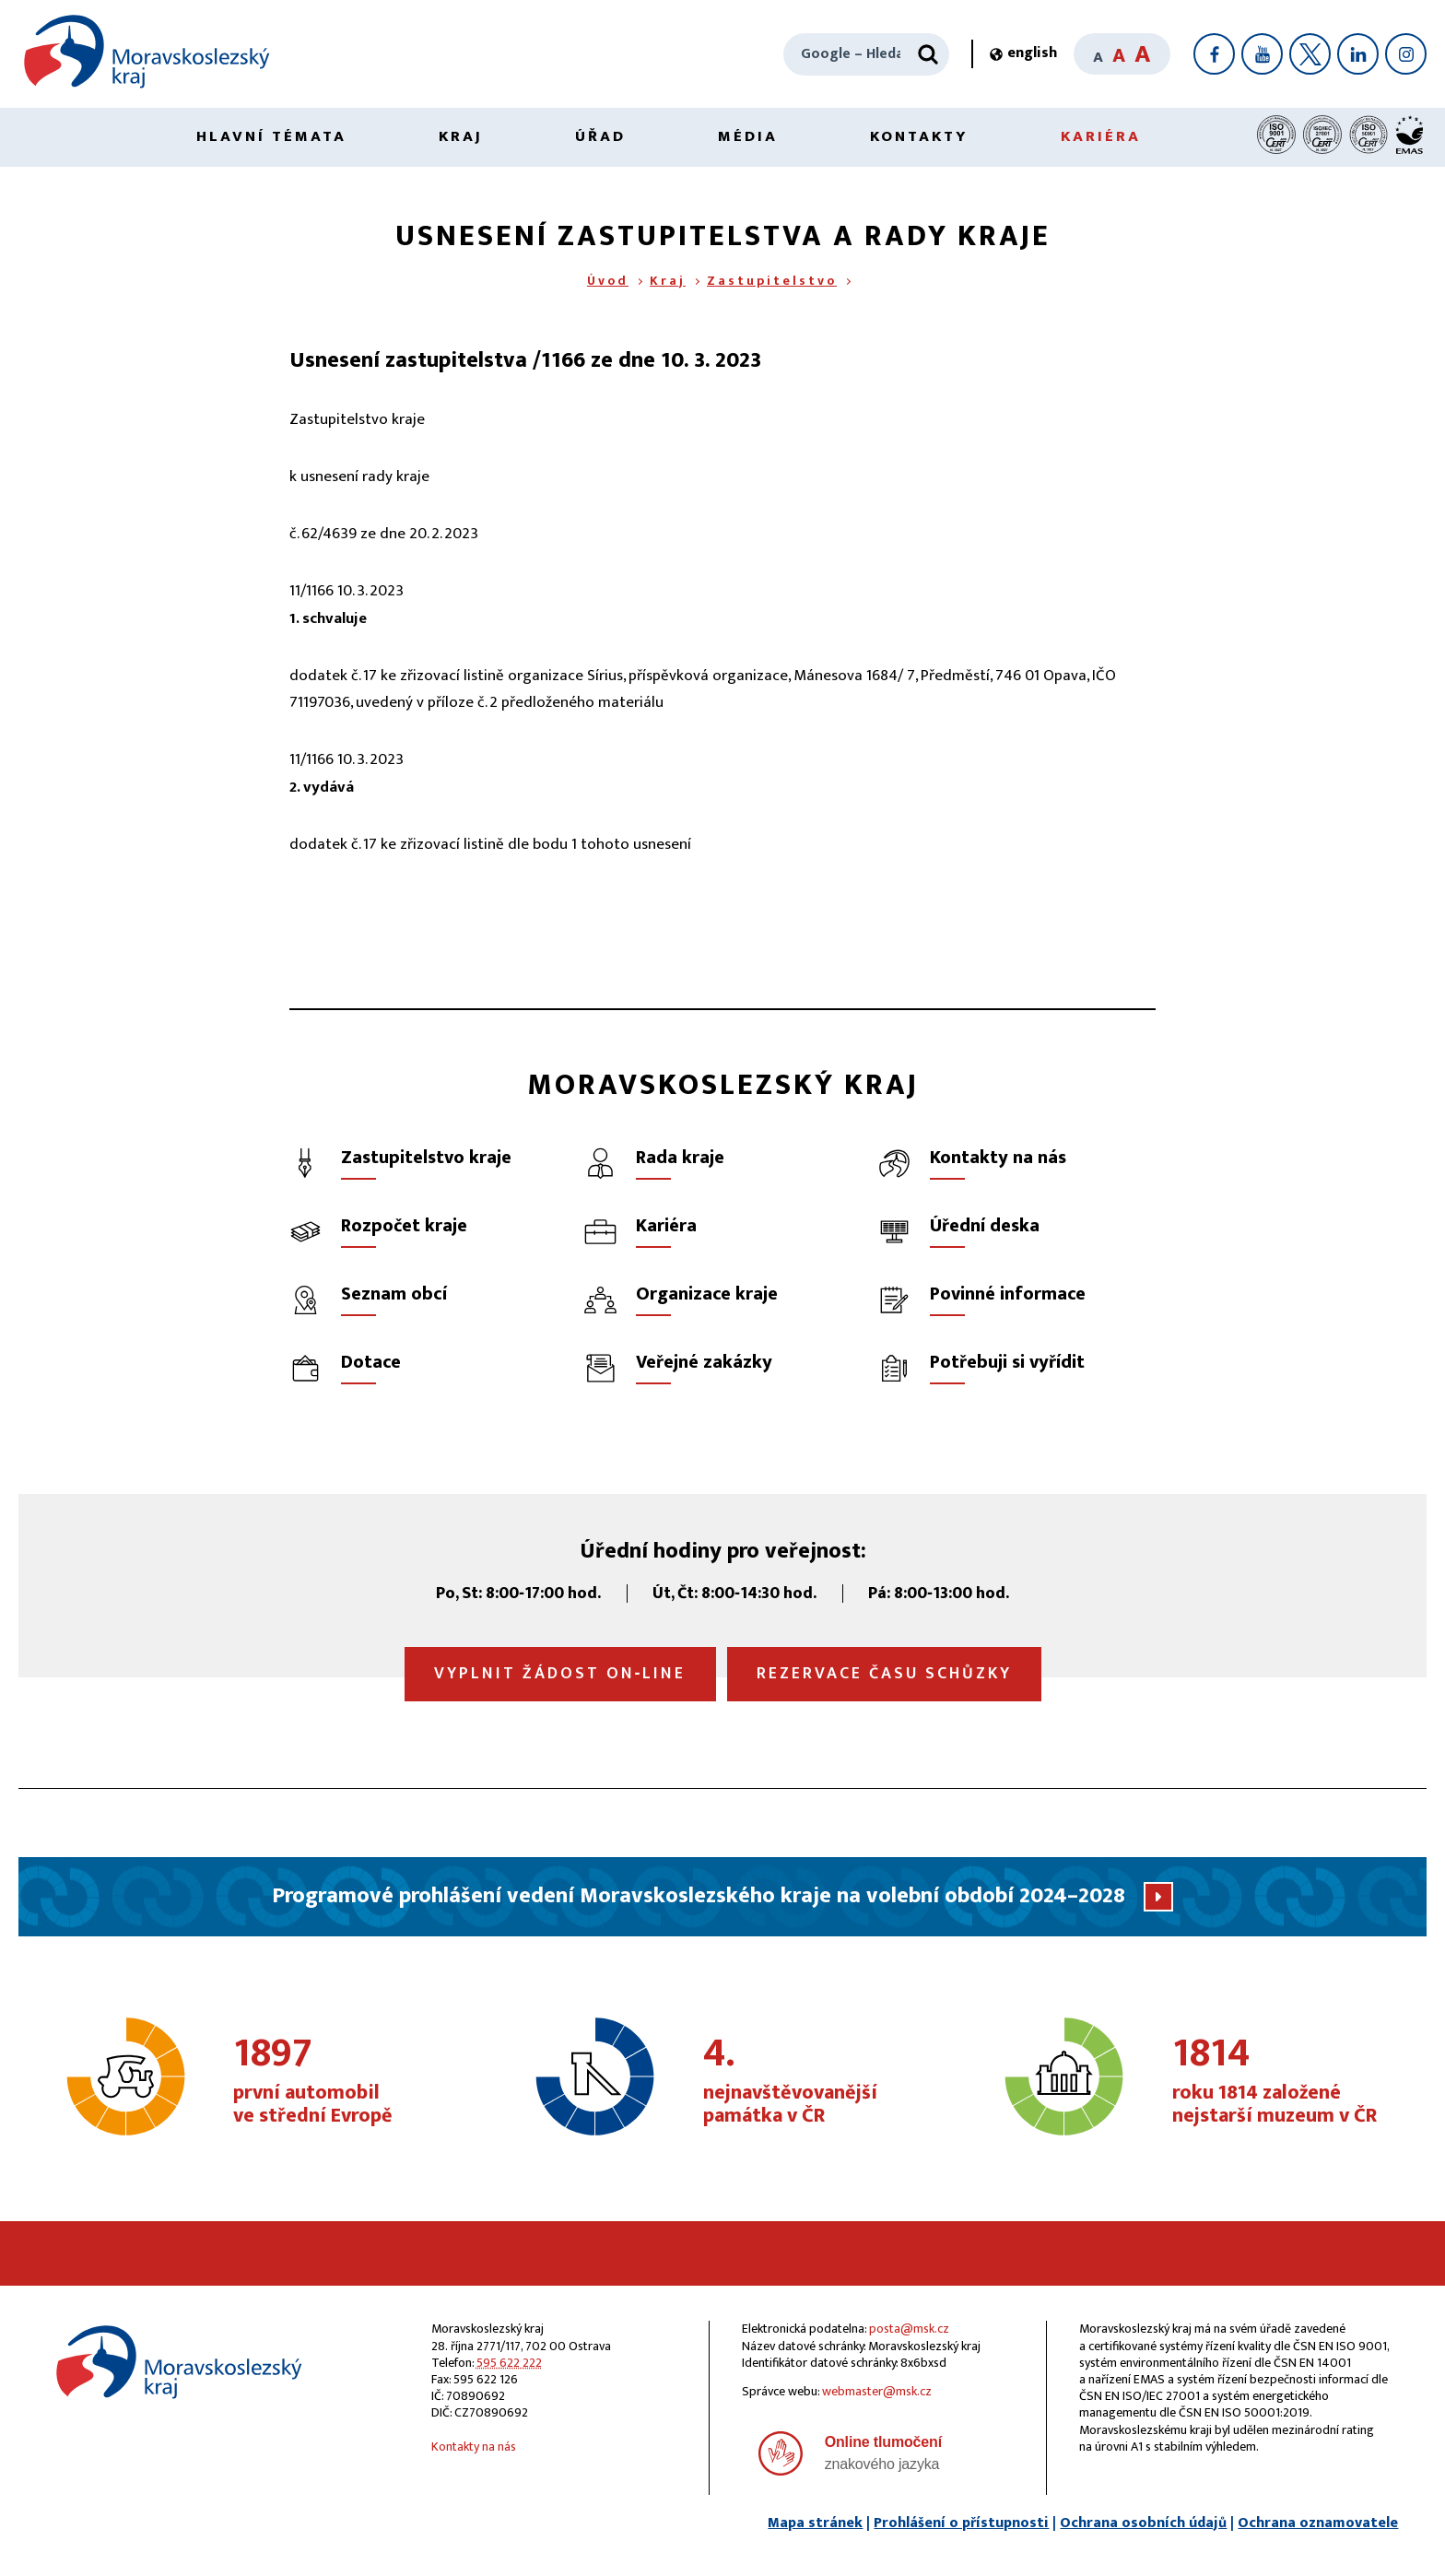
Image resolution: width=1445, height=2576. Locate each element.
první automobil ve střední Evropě (341, 2082)
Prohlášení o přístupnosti (961, 2523)
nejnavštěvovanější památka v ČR (811, 2082)
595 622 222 (509, 2362)
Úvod (608, 280)
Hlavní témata (271, 136)
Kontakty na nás (473, 2446)
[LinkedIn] (1358, 54)
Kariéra (1101, 136)
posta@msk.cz (909, 2328)
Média (748, 136)
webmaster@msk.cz (877, 2391)
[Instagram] (1406, 54)
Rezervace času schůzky (884, 1674)
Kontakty (919, 136)
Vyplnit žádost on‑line (560, 1674)
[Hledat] (928, 54)
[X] (1310, 54)
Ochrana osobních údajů (1143, 2523)
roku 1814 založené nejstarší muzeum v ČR (1280, 2082)
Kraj (461, 136)
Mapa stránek (815, 2523)
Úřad (600, 136)
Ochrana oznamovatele (1318, 2523)
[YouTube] (1262, 54)
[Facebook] (1214, 54)
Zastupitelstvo (772, 280)
